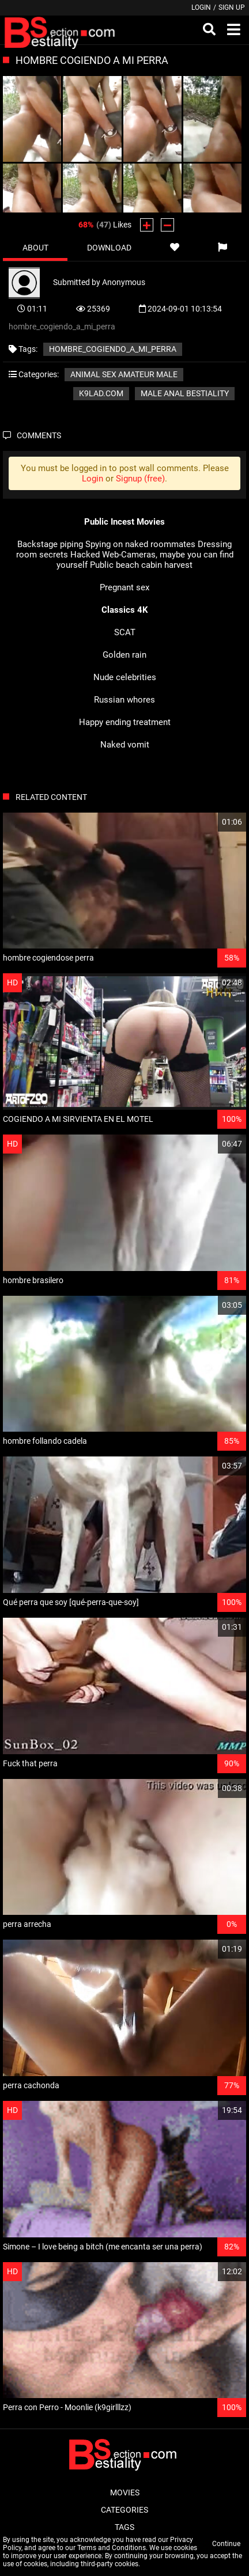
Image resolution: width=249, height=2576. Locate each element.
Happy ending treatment (125, 722)
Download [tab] (109, 247)
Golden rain (124, 655)
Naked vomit (124, 744)
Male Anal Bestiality (185, 393)
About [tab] (35, 247)
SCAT (124, 632)
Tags (124, 2527)
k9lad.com (101, 393)
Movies (124, 2492)
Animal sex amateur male (124, 374)
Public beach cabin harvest (141, 565)
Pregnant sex (124, 587)
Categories (124, 2509)
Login (201, 7)
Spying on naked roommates (140, 544)
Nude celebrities (124, 677)
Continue (226, 2544)
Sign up (231, 7)
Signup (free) (140, 478)
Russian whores (124, 700)
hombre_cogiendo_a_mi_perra (112, 349)
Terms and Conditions (111, 2548)
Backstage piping (50, 544)
